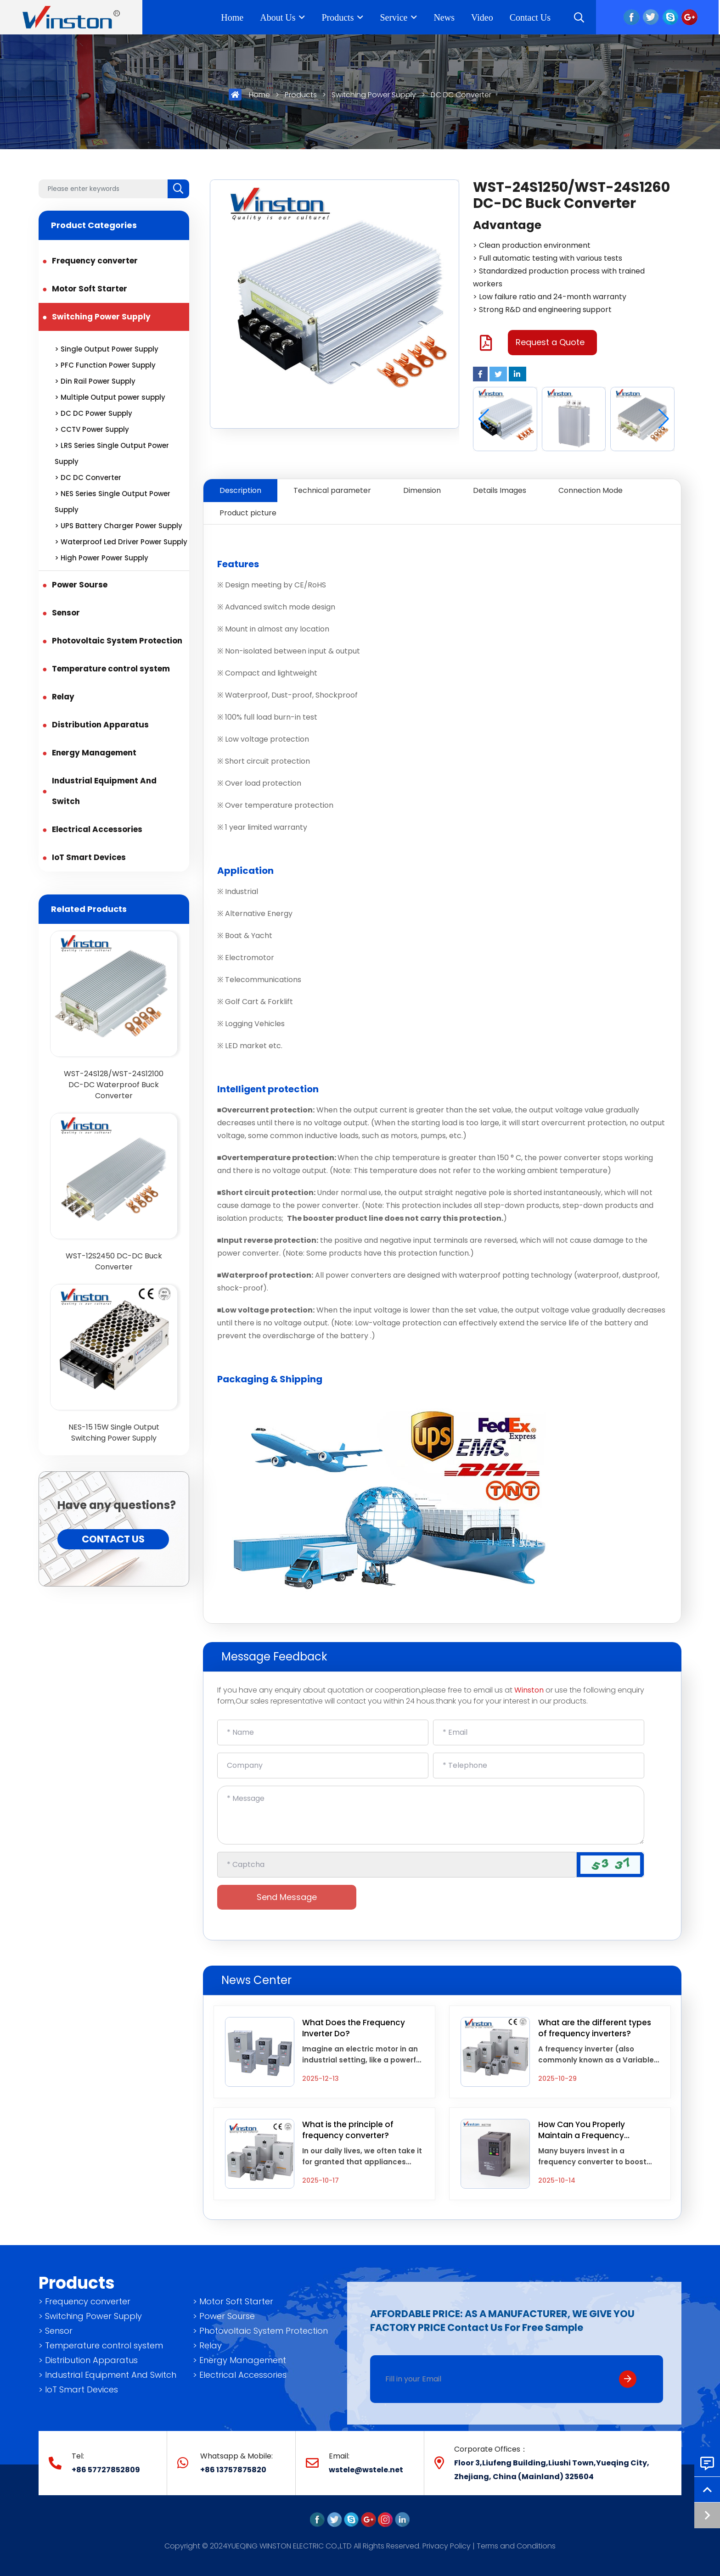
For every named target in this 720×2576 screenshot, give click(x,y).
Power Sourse (79, 584)
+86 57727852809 (106, 2469)
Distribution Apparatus (100, 724)
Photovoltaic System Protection (117, 640)
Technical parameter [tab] (332, 490)
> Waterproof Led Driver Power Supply (121, 542)
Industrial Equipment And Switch (104, 791)
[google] (368, 2519)
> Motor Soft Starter (233, 2301)
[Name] (322, 1732)
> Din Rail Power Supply (95, 381)
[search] (178, 188)
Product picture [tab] (247, 513)
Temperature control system (111, 668)
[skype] (351, 2519)
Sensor (66, 612)
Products (339, 17)
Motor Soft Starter (89, 288)
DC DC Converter (461, 94)
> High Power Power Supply (101, 558)
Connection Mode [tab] (590, 490)
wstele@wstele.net (366, 2469)
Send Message (287, 1897)
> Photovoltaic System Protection (260, 2330)
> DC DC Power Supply (93, 413)
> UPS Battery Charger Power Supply (118, 526)
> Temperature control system (101, 2345)
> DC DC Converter (88, 477)
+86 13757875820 (233, 2469)
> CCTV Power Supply (92, 429)
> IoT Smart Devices (78, 2389)
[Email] (538, 1732)
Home (234, 17)
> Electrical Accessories (240, 2374)
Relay (63, 696)
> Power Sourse (224, 2316)
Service (395, 17)
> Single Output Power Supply (106, 349)
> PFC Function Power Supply (105, 365)
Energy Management (94, 752)
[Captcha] (397, 1865)
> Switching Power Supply (90, 2316)
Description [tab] (240, 490)
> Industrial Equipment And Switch (107, 2374)
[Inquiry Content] (431, 1815)
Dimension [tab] (422, 490)
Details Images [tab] (499, 490)
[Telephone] (538, 1765)
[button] (664, 419)
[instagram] (385, 2519)
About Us (279, 17)
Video (483, 17)
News (445, 17)
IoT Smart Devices (89, 857)
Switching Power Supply (374, 94)
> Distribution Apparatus (88, 2360)
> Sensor (56, 2330)
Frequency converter (95, 260)
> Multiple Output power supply (110, 397)
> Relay (207, 2345)
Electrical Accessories (97, 829)
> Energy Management (239, 2360)
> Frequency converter (84, 2301)
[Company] (322, 1765)
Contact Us (531, 17)
